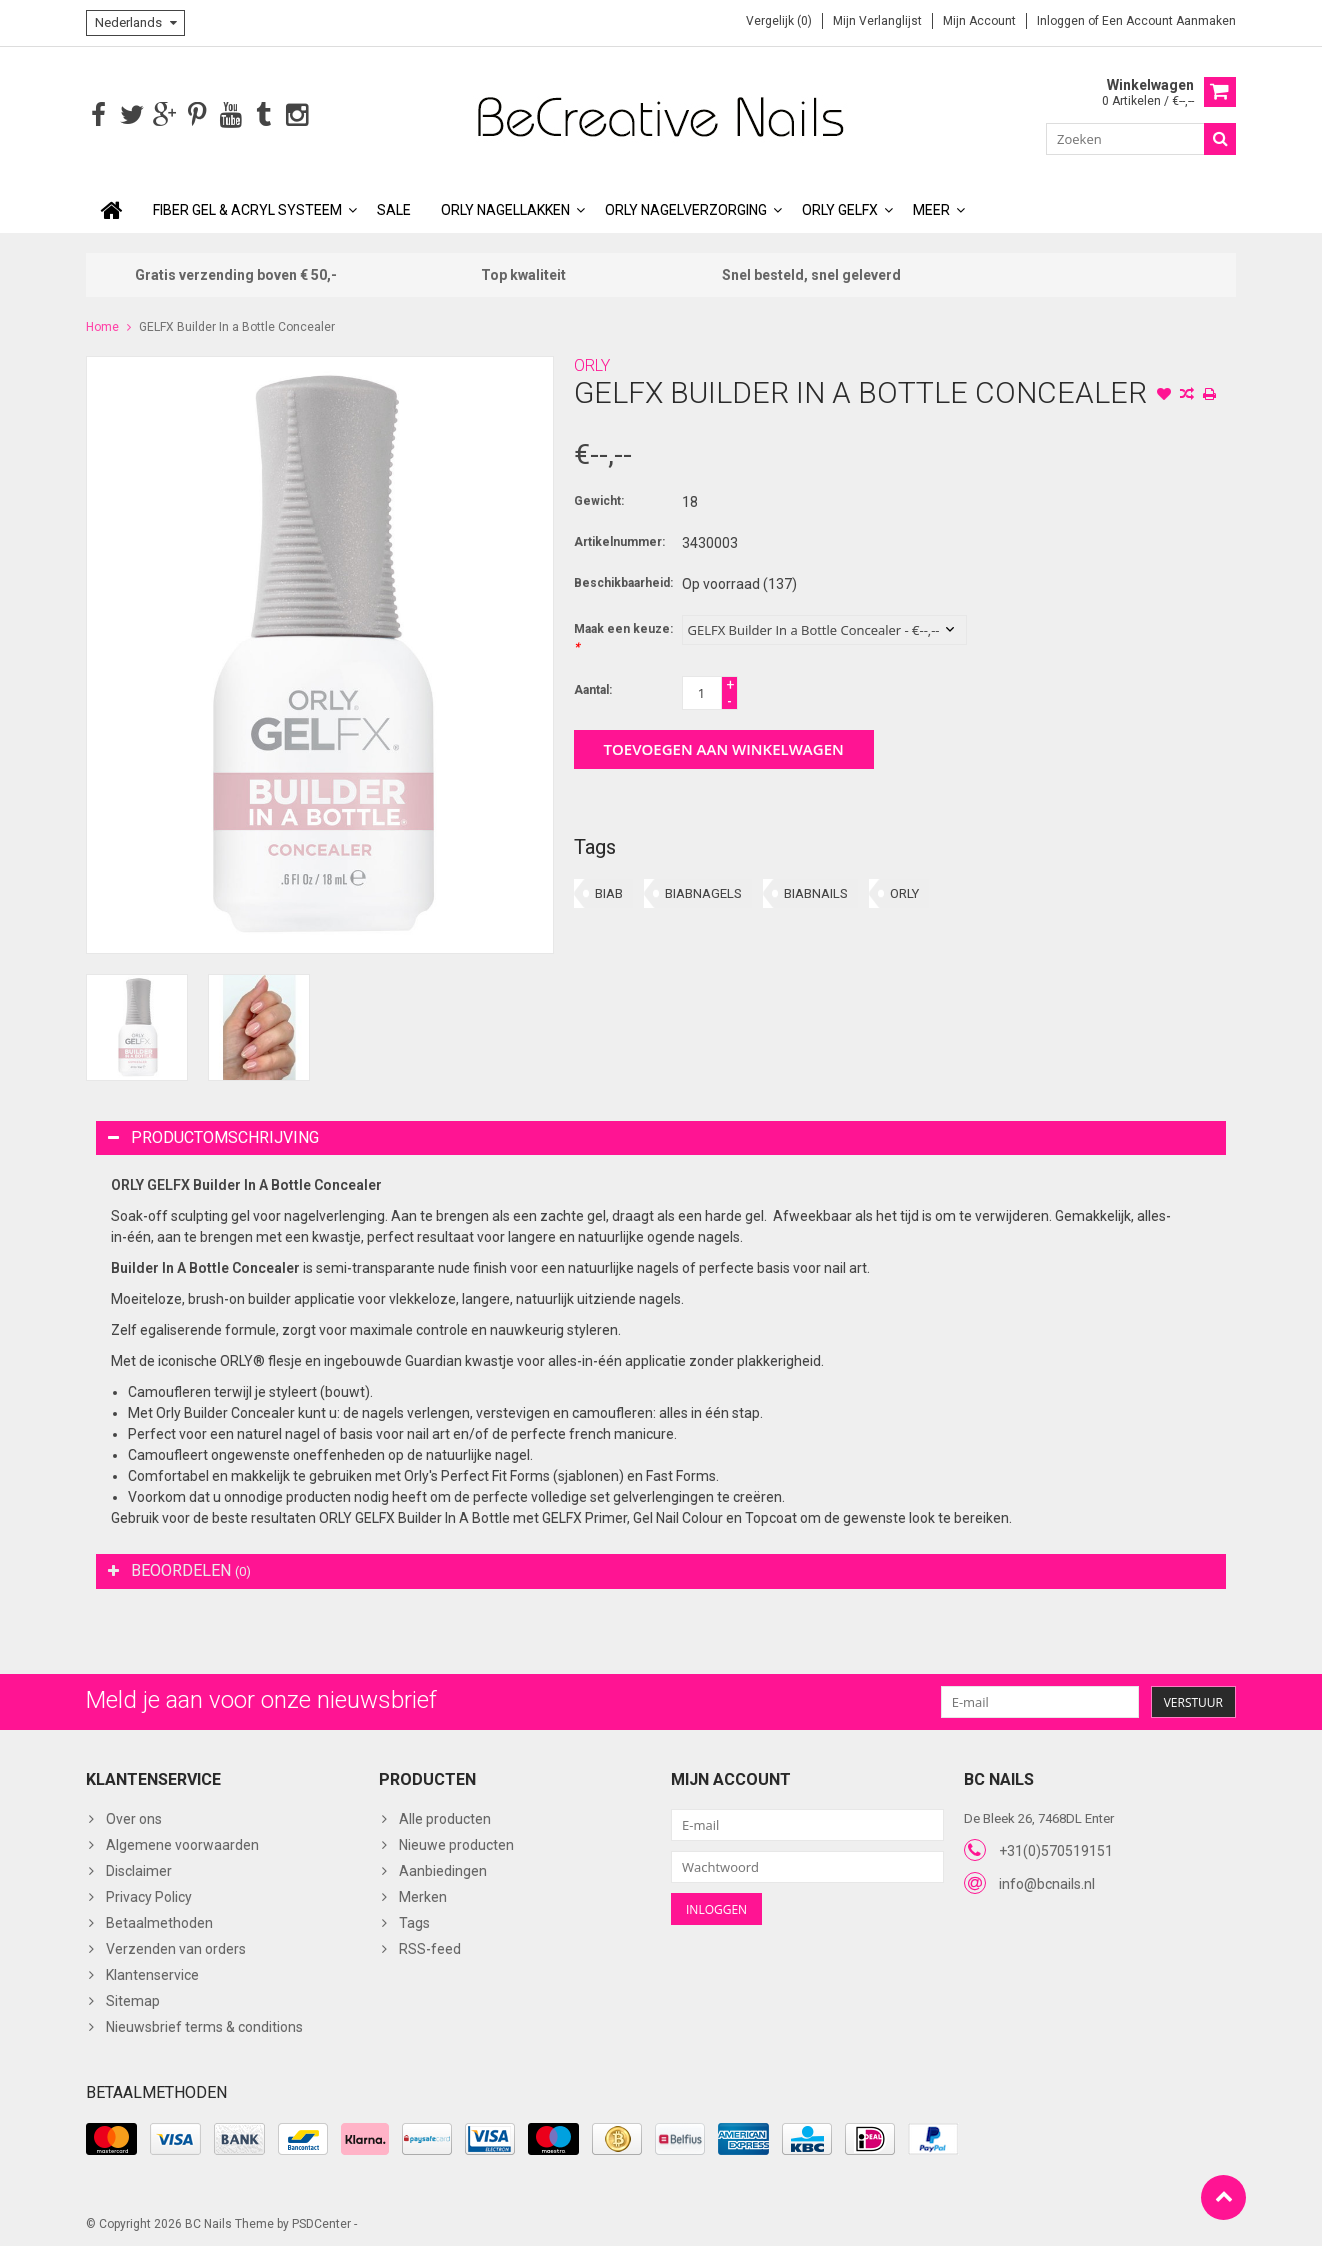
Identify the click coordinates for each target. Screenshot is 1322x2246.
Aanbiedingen (443, 1869)
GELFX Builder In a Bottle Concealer (237, 325)
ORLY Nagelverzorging (686, 208)
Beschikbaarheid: (623, 581)
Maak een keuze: (623, 636)
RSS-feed (430, 1947)
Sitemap (133, 1999)
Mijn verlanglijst (877, 21)
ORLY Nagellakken (505, 208)
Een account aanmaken (1169, 21)
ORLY (592, 363)
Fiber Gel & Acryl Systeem (247, 208)
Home (102, 325)
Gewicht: (599, 499)
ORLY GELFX (840, 208)
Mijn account (979, 21)
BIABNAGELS (703, 891)
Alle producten (445, 1817)
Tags (414, 1921)
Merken (423, 1895)
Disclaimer (139, 1869)
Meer (931, 208)
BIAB (609, 891)
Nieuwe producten (456, 1843)
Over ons (134, 1817)
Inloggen (1062, 21)
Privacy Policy (149, 1895)
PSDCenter (321, 2222)
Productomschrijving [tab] (213, 1135)
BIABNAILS (816, 891)
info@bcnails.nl (1047, 1882)
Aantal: (593, 688)
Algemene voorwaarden (182, 1843)
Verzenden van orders (176, 1947)
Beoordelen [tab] (179, 1568)
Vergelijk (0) (779, 21)
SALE (394, 208)
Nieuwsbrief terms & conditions (204, 2025)
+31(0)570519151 (1056, 1849)
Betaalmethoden (159, 1921)
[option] (137, 1025)
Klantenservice (152, 1973)
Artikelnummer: (619, 540)
